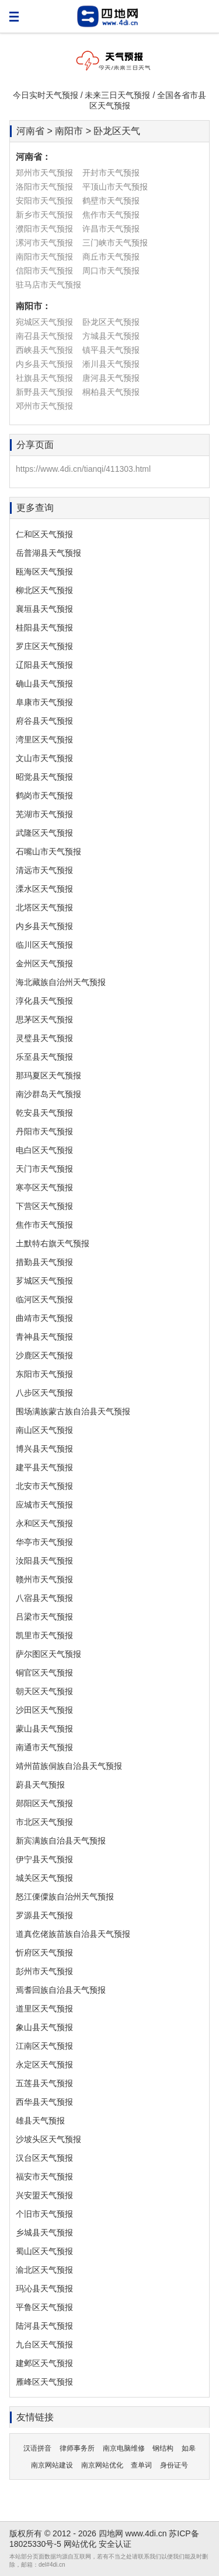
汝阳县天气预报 (44, 1560)
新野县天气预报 (44, 392)
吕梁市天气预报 (44, 1616)
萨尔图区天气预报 (48, 1654)
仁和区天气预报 (44, 534)
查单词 (141, 2465)
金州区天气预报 (44, 963)
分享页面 (35, 445)
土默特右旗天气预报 (52, 1243)
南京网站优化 (102, 2465)
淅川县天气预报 (111, 364)
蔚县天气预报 (40, 1784)
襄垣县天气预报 (44, 609)
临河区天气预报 (44, 1299)
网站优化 (80, 2544)
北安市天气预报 (44, 1486)
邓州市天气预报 (44, 406)
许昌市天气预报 (111, 228)
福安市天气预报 (44, 2176)
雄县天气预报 (40, 2120)
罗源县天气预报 (44, 1915)
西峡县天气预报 (44, 350)
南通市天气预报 (44, 1747)
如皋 (189, 2448)
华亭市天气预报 (44, 1542)
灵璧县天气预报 (44, 1038)
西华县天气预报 (44, 2102)
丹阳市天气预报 (44, 1131)
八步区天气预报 (44, 1392)
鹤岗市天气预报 (44, 795)
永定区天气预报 (44, 2064)
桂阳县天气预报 (44, 627)
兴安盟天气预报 (44, 2195)
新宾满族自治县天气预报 (61, 1840)
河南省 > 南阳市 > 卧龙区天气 (78, 131)
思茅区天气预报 (44, 1019)
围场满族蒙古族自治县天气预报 (73, 1411)
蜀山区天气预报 (44, 2251)
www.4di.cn (146, 2533)
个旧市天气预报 (44, 2213)
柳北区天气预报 (44, 590)
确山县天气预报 (44, 683)
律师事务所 (77, 2448)
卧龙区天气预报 (111, 322)
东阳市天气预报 (44, 1374)
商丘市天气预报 (111, 256)
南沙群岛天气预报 (48, 1094)
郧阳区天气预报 (44, 1803)
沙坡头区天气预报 (48, 2139)
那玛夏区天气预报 (48, 1075)
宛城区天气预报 (44, 322)
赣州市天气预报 (44, 1579)
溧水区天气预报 (44, 888)
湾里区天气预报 (44, 739)
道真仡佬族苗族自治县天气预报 (73, 1934)
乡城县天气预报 (44, 2232)
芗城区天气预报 (44, 1280)
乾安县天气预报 (44, 1112)
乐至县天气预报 (44, 1056)
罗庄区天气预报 (44, 646)
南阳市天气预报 (44, 256)
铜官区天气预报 (44, 1672)
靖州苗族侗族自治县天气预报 (69, 1766)
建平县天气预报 (44, 1467)
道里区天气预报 (44, 2008)
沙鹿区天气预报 (44, 1355)
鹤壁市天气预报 (111, 200)
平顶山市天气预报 (115, 186)
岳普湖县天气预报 (48, 553)
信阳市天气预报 (44, 270)
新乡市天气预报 (44, 214)
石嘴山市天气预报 (48, 851)
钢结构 (162, 2448)
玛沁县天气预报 (44, 2288)
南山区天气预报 (44, 1430)
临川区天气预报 (44, 944)
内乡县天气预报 (44, 364)
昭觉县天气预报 (44, 776)
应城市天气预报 (44, 1504)
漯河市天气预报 (44, 242)
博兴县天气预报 (44, 1448)
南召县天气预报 (44, 336)
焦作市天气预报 (111, 214)
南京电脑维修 (124, 2448)
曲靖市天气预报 (44, 1318)
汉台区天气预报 (44, 2158)
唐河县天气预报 (111, 378)
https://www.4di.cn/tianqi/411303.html (83, 469)
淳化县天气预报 (44, 1000)
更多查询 (35, 508)
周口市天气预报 (111, 270)
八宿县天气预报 (44, 1598)
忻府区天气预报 (44, 1952)
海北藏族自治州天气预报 (61, 982)
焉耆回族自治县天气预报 (61, 1990)
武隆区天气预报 (44, 832)
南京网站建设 (52, 2465)
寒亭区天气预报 (44, 1187)
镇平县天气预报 (111, 350)
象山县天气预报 (44, 2027)
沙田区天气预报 (44, 1710)
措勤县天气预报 (44, 1262)
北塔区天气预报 (44, 907)
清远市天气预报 (44, 870)
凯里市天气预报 (44, 1635)
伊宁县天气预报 (44, 1859)
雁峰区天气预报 (44, 2381)
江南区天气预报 (44, 2046)
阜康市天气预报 (44, 702)
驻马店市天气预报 (48, 284)
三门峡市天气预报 (115, 242)
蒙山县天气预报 (44, 1728)
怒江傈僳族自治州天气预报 (65, 1896)
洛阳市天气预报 (44, 186)
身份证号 (174, 2465)
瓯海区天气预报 (44, 571)
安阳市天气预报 (44, 200)
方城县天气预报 (111, 336)
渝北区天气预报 (44, 2269)
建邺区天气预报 (44, 2363)
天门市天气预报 (44, 1168)
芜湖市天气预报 (44, 814)
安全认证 (115, 2544)
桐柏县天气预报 (111, 392)
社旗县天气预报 (44, 378)
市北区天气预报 (44, 1822)
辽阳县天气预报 (44, 665)
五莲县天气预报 (44, 2083)
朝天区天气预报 (44, 1691)
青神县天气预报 (44, 1336)
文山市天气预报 (44, 758)
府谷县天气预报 (44, 721)
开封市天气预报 (111, 172)
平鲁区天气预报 (44, 2307)
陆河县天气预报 (44, 2325)
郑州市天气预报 (44, 172)
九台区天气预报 (44, 2344)
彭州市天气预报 (44, 1971)
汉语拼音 (37, 2448)
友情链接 (35, 2417)
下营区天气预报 (44, 1206)
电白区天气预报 (44, 1150)
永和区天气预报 (44, 1523)
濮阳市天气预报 (44, 228)
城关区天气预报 (44, 1878)
